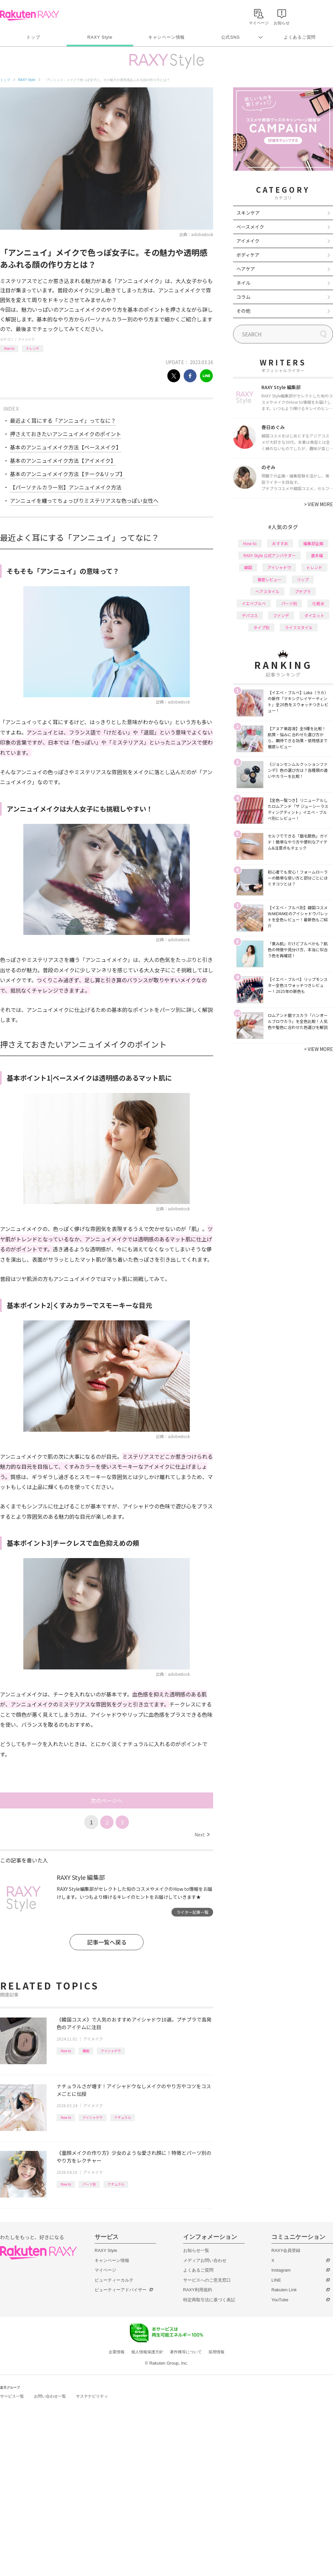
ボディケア (247, 254)
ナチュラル (122, 2117)
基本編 (317, 555)
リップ (303, 579)
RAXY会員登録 (285, 2250)
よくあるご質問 (300, 37)
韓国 (86, 2050)
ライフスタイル (299, 627)
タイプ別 (261, 627)
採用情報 (216, 2352)
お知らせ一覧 (196, 2250)
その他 (243, 310)
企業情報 (117, 2352)
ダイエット (314, 615)
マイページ (105, 2270)
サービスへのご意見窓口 (207, 2280)
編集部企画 (313, 543)
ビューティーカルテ (114, 2280)
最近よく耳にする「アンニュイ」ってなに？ (63, 420)
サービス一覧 (12, 2396)
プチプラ (303, 591)
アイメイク (26, 339)
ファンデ (281, 615)
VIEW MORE (318, 504)
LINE (276, 2280)
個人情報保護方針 (147, 2352)
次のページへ (107, 1800)
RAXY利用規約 (197, 2289)
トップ (33, 37)
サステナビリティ (92, 2396)
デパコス (250, 615)
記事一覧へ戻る (107, 1942)
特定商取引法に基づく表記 (209, 2299)
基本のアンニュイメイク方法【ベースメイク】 (65, 447)
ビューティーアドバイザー (121, 2289)
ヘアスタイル (267, 591)
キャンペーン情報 (166, 37)
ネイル (243, 282)
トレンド (32, 348)
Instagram (281, 2270)
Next (201, 1834)
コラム (243, 296)
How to (9, 348)
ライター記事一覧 (192, 1912)
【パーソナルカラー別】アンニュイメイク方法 (66, 487)
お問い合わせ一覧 (50, 2396)
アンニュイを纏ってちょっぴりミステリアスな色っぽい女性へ (84, 500)
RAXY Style (99, 37)
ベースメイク (250, 226)
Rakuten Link (284, 2289)
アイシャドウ (111, 2050)
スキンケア (248, 212)
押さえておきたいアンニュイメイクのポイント (65, 434)
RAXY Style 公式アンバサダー (269, 555)
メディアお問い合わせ (204, 2260)
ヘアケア (245, 268)
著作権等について (186, 2352)
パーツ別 (89, 2184)
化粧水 (318, 603)
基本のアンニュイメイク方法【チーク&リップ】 (67, 474)
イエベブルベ (254, 603)
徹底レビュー (269, 579)
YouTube (279, 2299)
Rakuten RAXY (29, 15)
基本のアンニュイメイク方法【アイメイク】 (63, 460)
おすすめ (280, 543)
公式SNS (230, 37)
